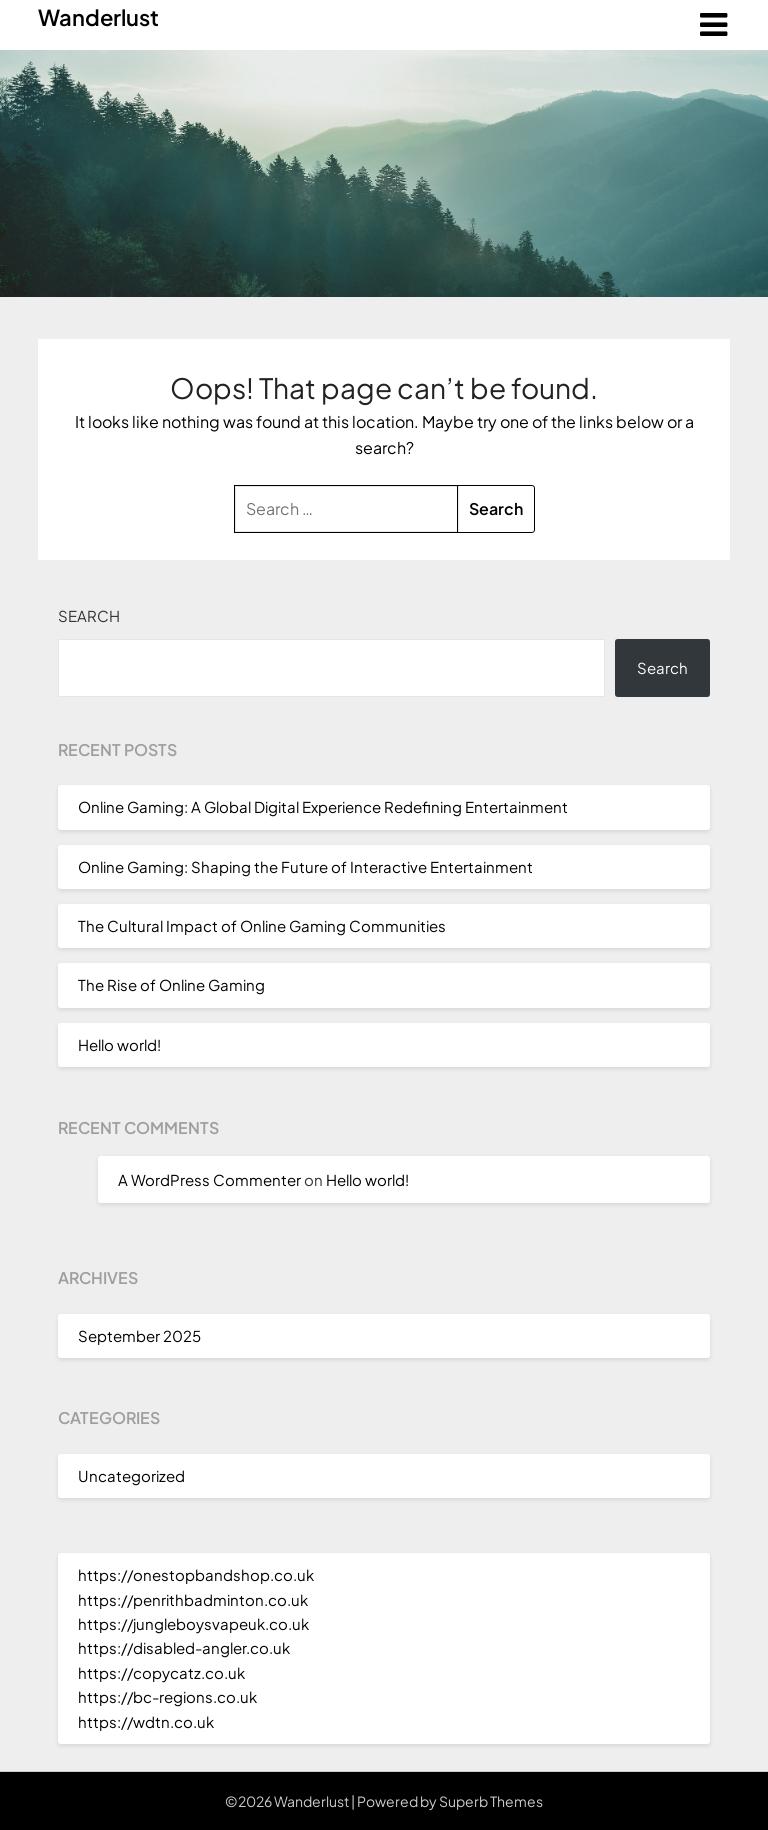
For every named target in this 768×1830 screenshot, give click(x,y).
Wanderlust (98, 17)
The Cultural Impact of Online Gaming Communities (262, 925)
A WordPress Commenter (209, 1179)
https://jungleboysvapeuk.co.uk (193, 1623)
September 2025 (139, 1335)
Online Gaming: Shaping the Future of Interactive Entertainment (305, 866)
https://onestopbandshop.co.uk (196, 1574)
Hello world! (119, 1044)
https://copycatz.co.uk (161, 1672)
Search (89, 615)
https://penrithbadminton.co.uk (193, 1599)
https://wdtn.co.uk (146, 1721)
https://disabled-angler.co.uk (184, 1647)
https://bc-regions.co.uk (167, 1696)
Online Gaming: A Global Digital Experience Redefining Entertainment (323, 806)
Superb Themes (491, 1801)
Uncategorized (131, 1475)
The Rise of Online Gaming (171, 984)
